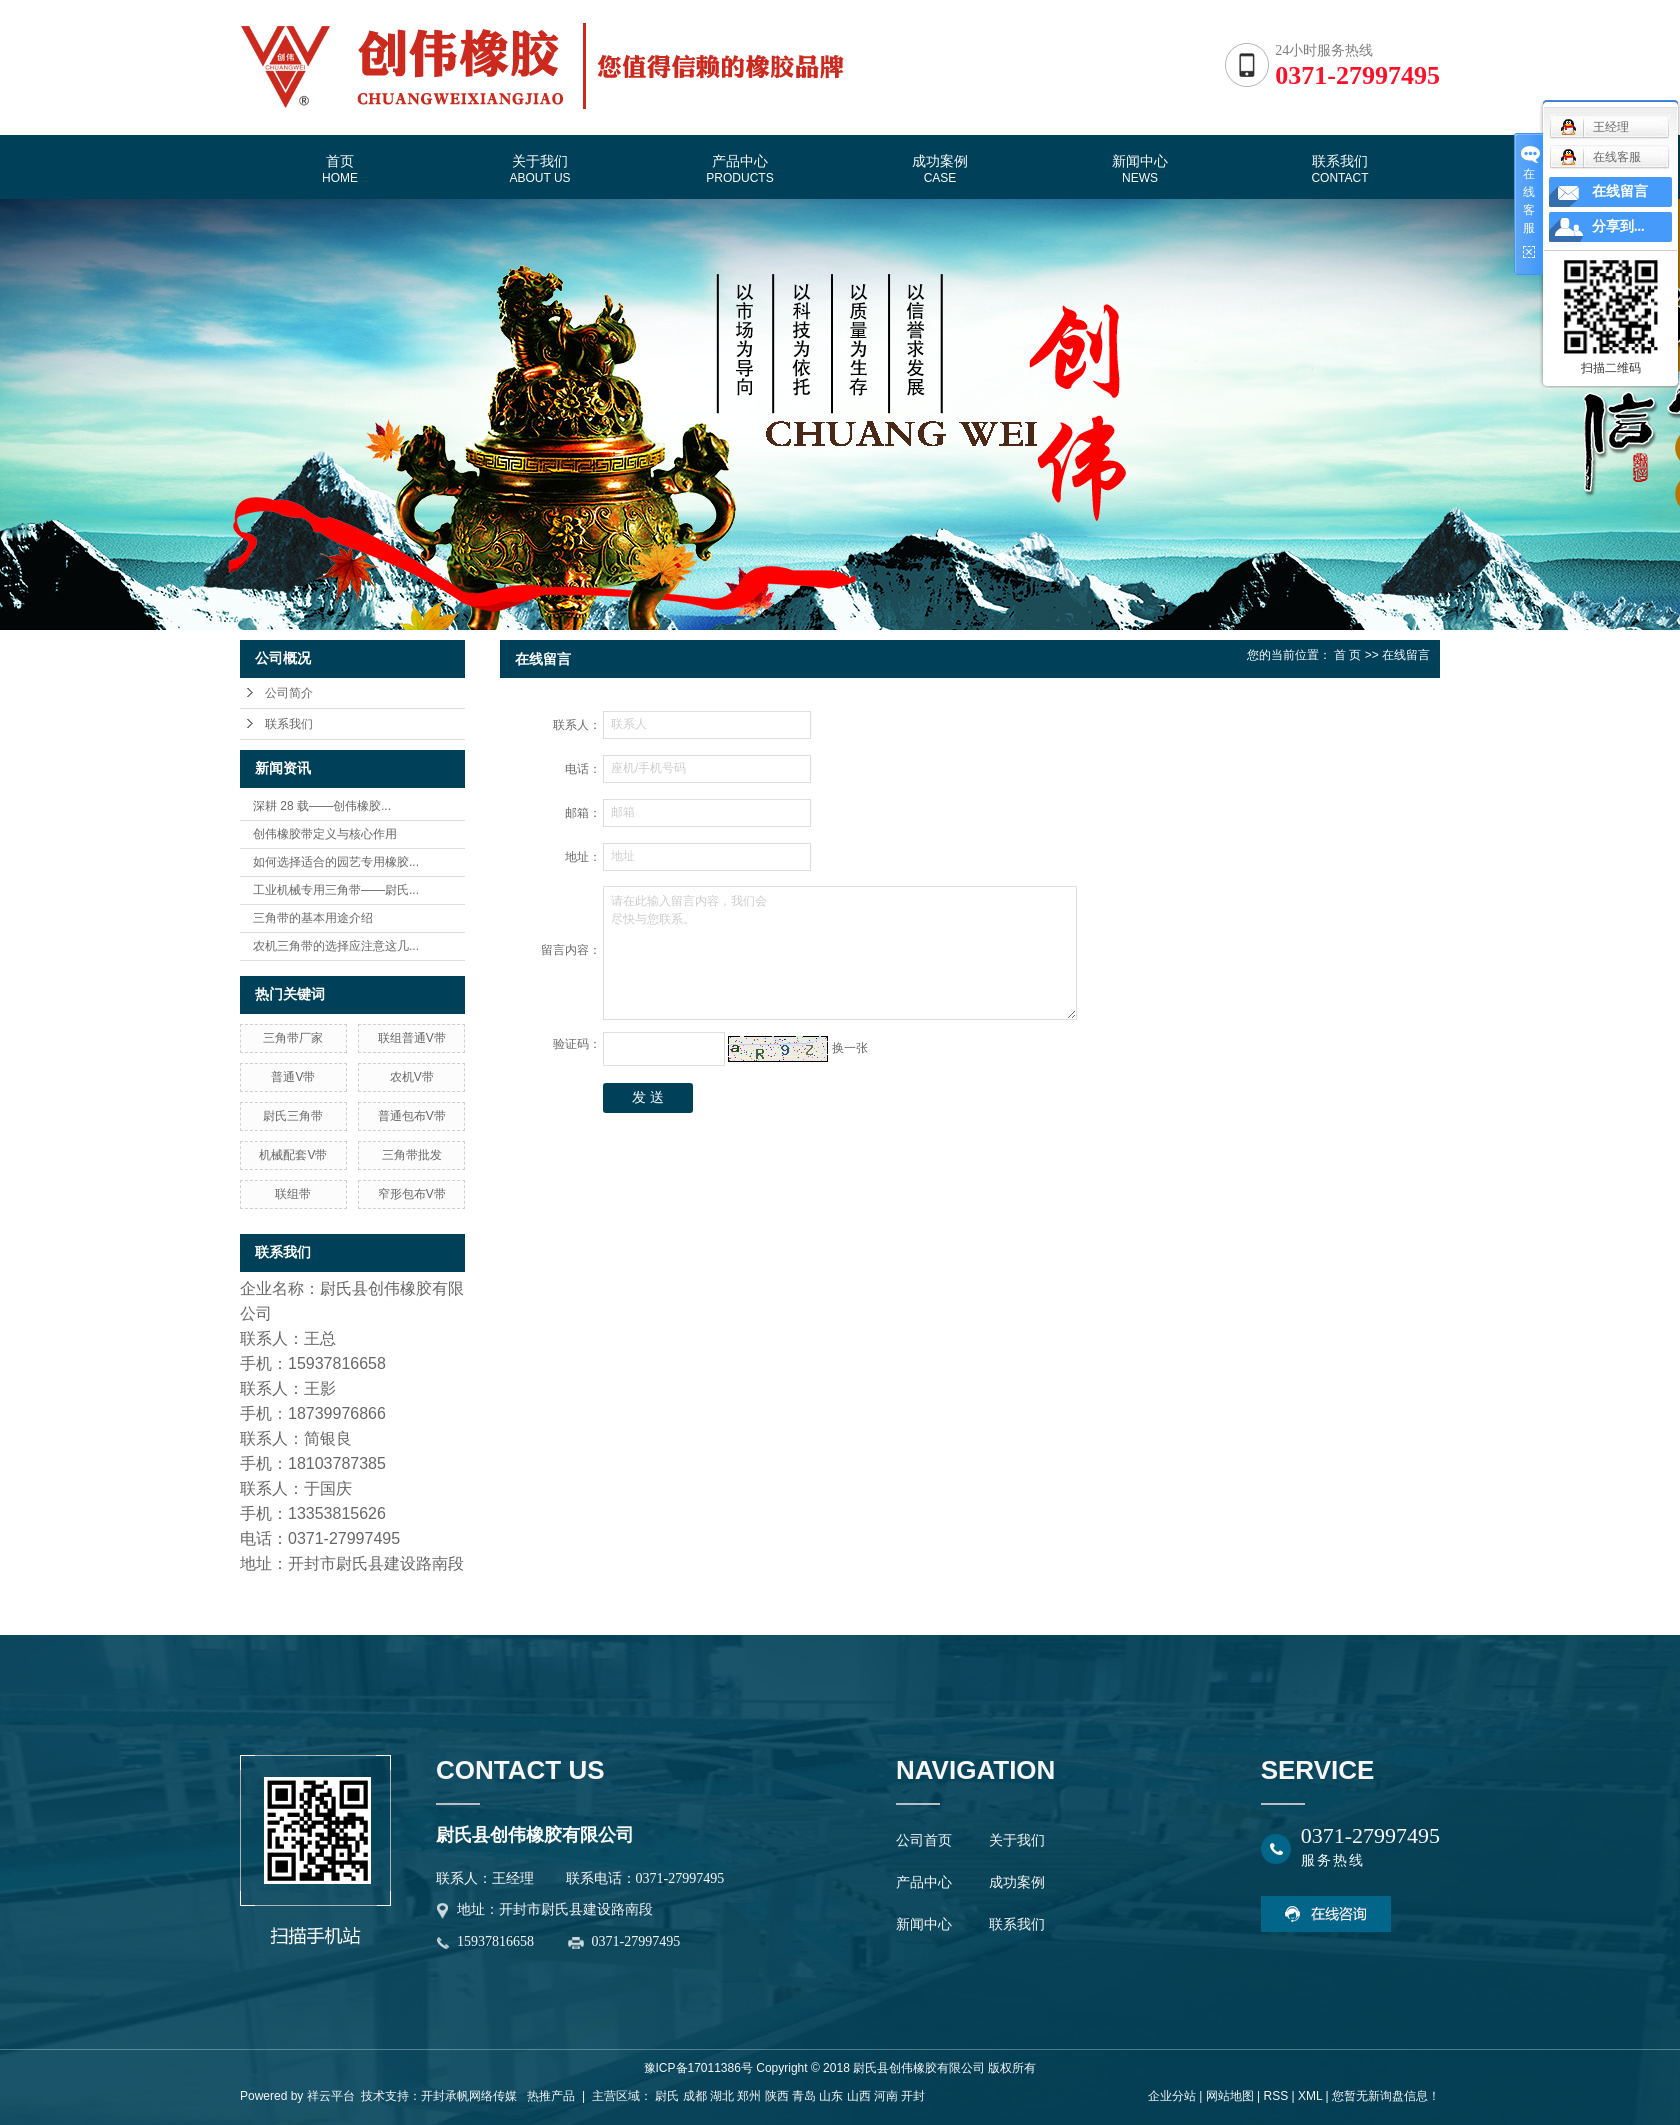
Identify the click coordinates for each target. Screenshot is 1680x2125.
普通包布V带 (412, 1116)
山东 (831, 2096)
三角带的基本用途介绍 (313, 918)
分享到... (1618, 226)
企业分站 (1172, 2096)
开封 (913, 2096)
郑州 (749, 2096)
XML (1310, 2096)
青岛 (804, 2096)
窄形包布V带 (412, 1194)
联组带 (293, 1194)
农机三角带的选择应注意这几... (336, 946)
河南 (886, 2096)
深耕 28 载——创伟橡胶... (322, 806)
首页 (340, 169)
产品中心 (739, 169)
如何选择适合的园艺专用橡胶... (336, 862)
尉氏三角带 (293, 1116)
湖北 (722, 2096)
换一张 (850, 1048)
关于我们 (539, 169)
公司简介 (289, 693)
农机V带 (412, 1077)
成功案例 (940, 169)
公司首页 (924, 1840)
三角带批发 (412, 1155)
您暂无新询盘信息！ (1386, 2096)
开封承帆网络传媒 (469, 2096)
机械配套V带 (293, 1155)
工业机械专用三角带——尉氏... (336, 890)
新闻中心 (1140, 169)
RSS (1275, 2096)
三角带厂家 (293, 1038)
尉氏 (667, 2096)
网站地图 (1230, 2096)
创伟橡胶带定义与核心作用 (325, 834)
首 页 (1347, 655)
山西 (859, 2096)
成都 (695, 2096)
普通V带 (293, 1077)
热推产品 (551, 2096)
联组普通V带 (412, 1038)
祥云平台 (331, 2096)
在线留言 (1620, 191)
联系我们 (1339, 169)
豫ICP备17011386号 (698, 2068)
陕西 (777, 2096)
